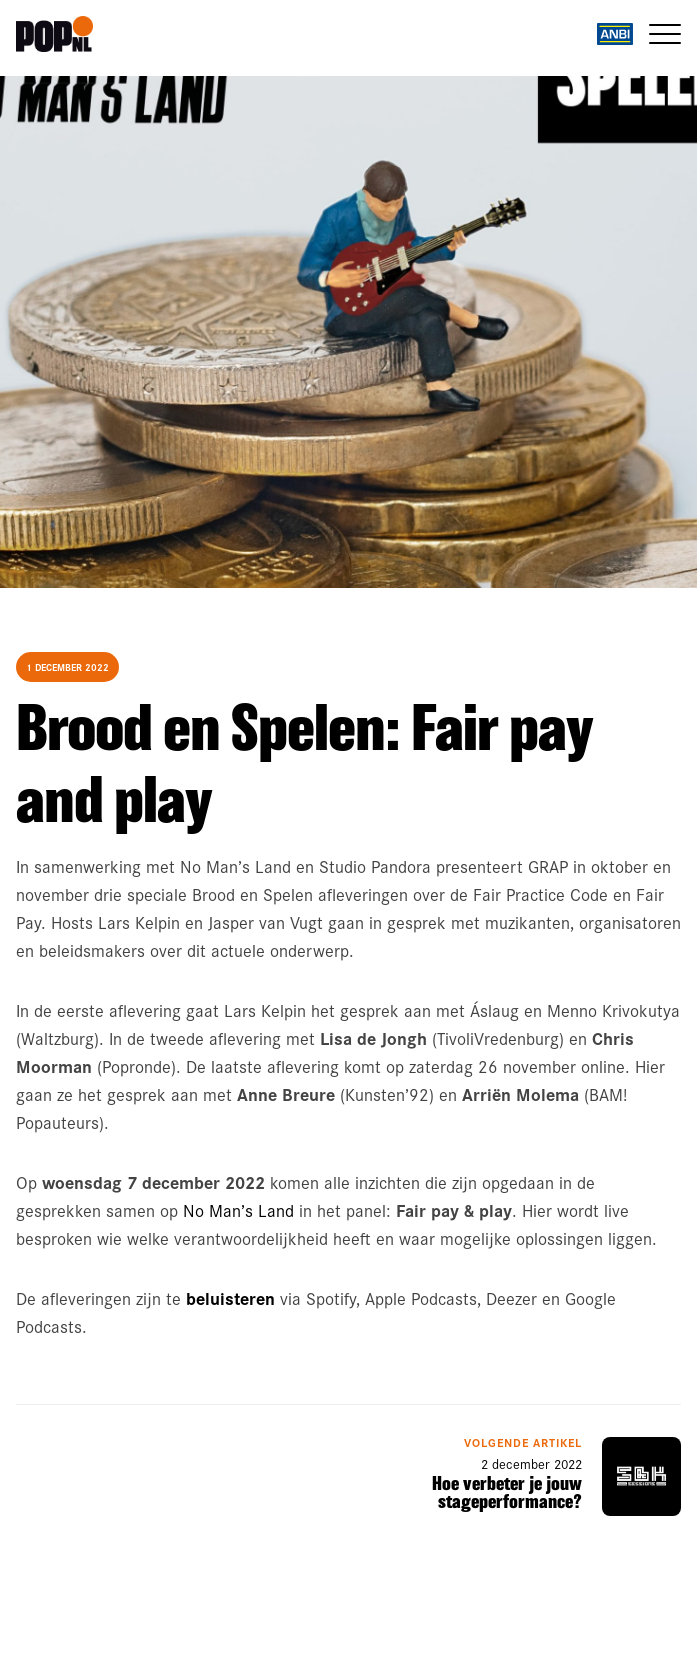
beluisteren (230, 1297)
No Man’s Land (238, 1210)
